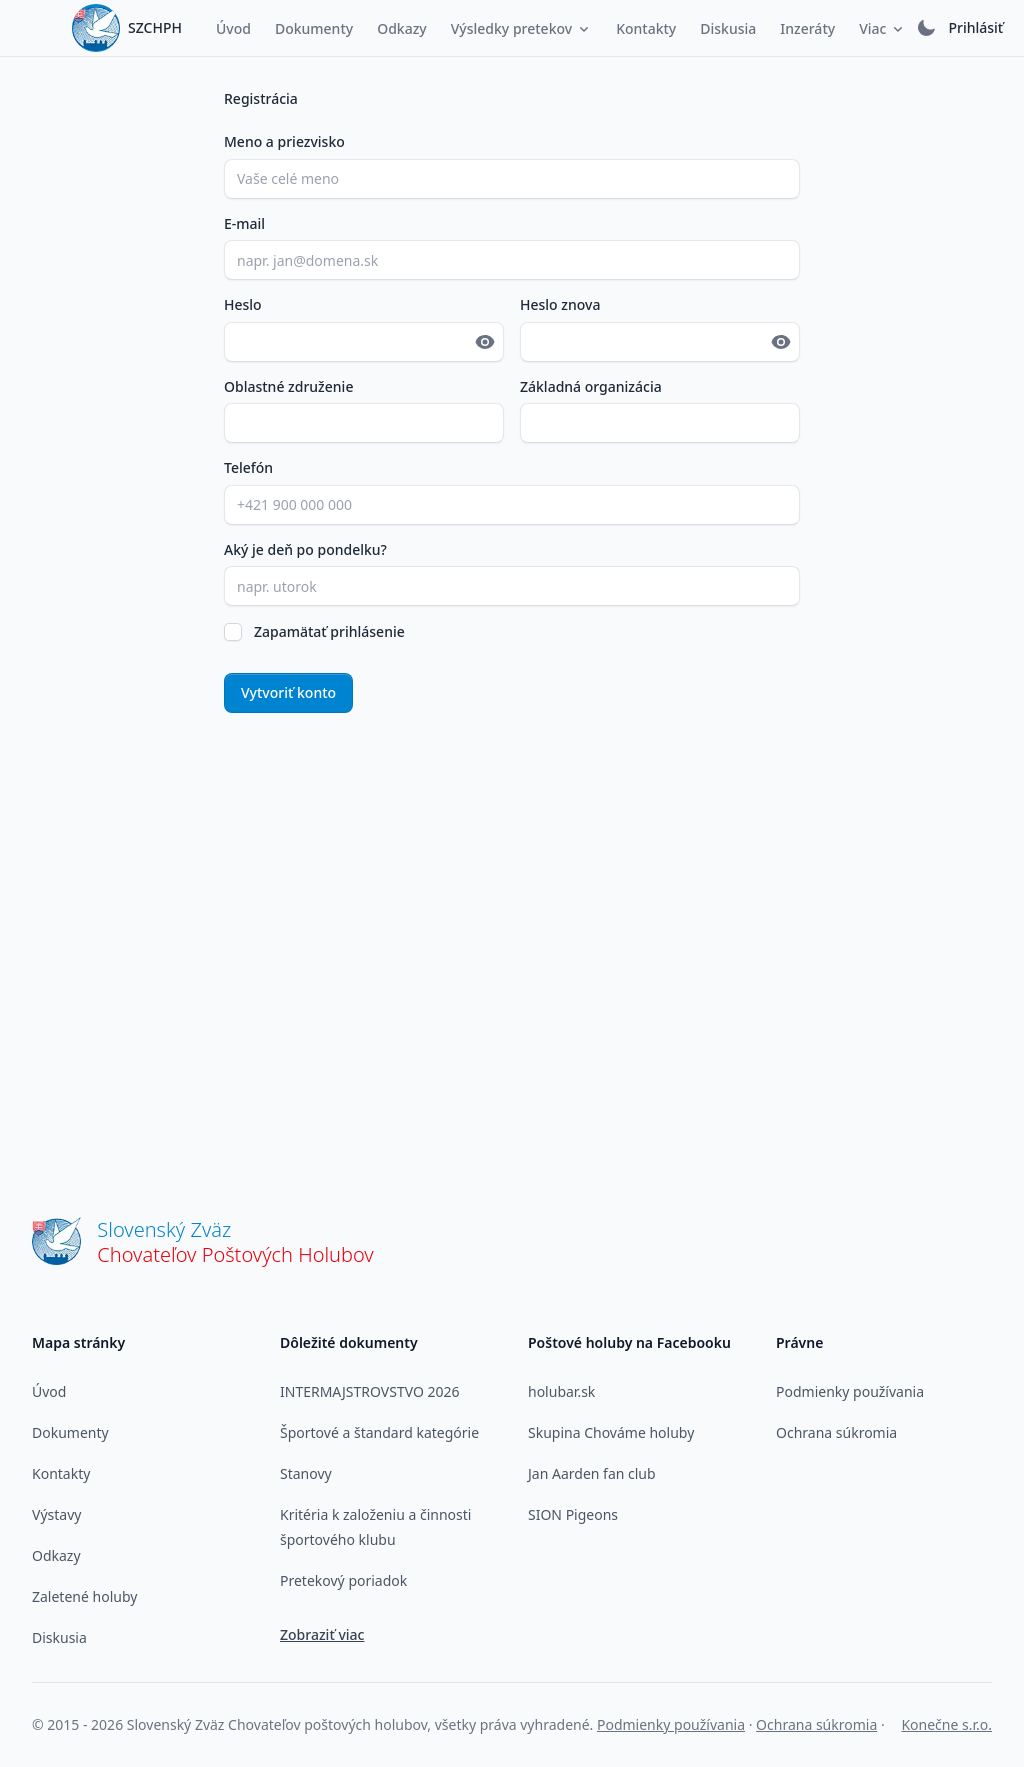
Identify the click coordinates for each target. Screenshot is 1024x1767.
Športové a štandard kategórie (379, 1432)
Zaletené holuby (84, 1596)
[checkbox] (233, 632)
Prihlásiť (975, 27)
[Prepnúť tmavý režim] (926, 28)
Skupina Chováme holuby (611, 1432)
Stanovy (306, 1473)
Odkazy (56, 1555)
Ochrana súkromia (836, 1432)
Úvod (49, 1391)
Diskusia (59, 1637)
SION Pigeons (573, 1514)
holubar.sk (561, 1391)
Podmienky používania (850, 1391)
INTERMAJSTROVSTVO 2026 (370, 1391)
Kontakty (61, 1473)
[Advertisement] (512, 917)
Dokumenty (70, 1432)
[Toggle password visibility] (485, 342)
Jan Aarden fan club (592, 1473)
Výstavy (56, 1514)
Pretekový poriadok (343, 1580)
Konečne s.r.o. (946, 1724)
